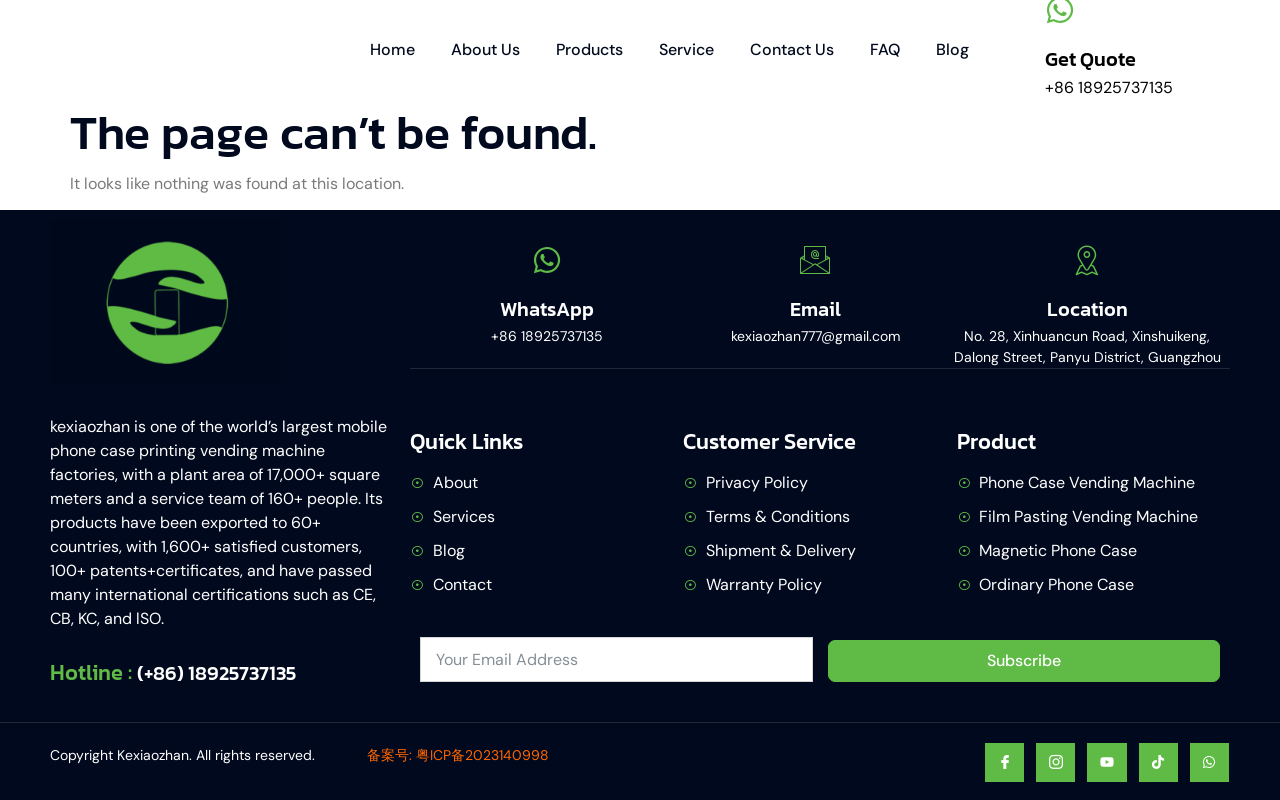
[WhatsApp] (547, 260)
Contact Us (792, 49)
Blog (952, 49)
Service (686, 49)
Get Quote (1090, 59)
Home (392, 49)
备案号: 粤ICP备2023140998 (458, 755)
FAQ (885, 49)
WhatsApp (547, 309)
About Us (485, 49)
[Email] (815, 260)
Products (589, 49)
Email (815, 309)
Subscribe (1024, 660)
